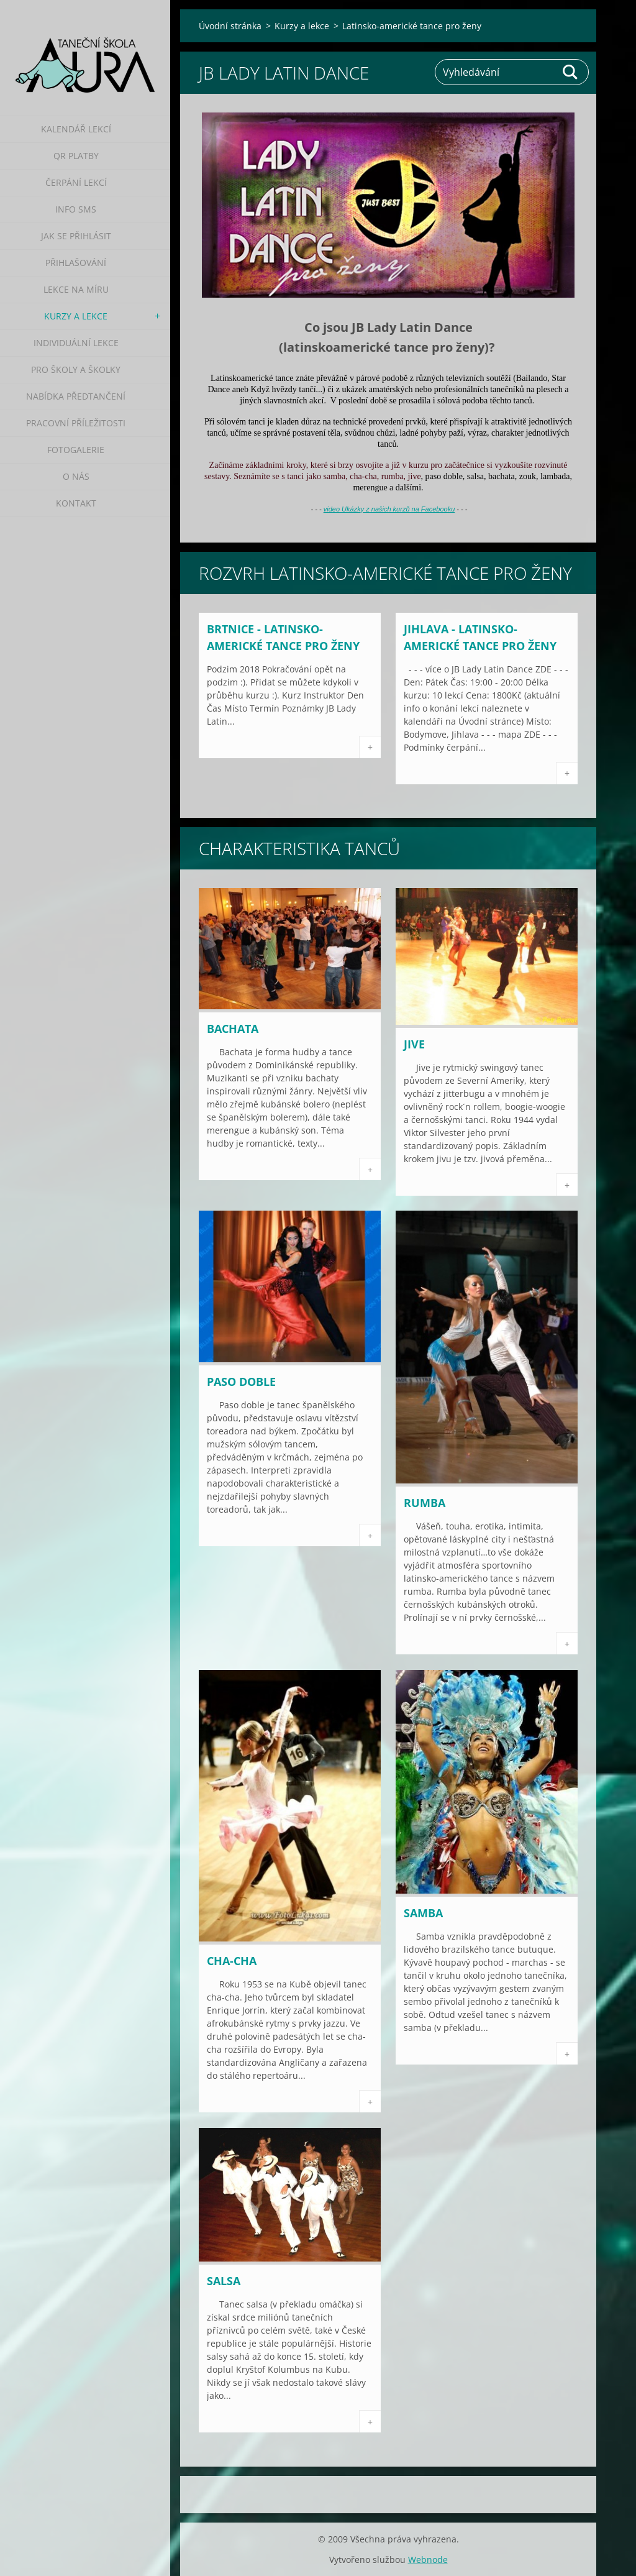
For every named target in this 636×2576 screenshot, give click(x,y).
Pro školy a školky (75, 369)
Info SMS (75, 209)
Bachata (232, 1028)
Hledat (571, 72)
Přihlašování (75, 262)
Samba (423, 1912)
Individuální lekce (76, 343)
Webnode (428, 2559)
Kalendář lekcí (76, 129)
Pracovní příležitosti (75, 423)
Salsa (223, 2280)
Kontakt (76, 503)
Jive (414, 1044)
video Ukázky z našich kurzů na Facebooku (389, 509)
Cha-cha (232, 1960)
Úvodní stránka (230, 26)
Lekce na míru (76, 289)
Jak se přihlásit (76, 236)
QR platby (76, 156)
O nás (76, 476)
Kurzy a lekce (75, 316)
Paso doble (241, 1381)
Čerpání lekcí (76, 182)
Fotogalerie (75, 450)
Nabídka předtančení (75, 396)
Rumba (424, 1502)
